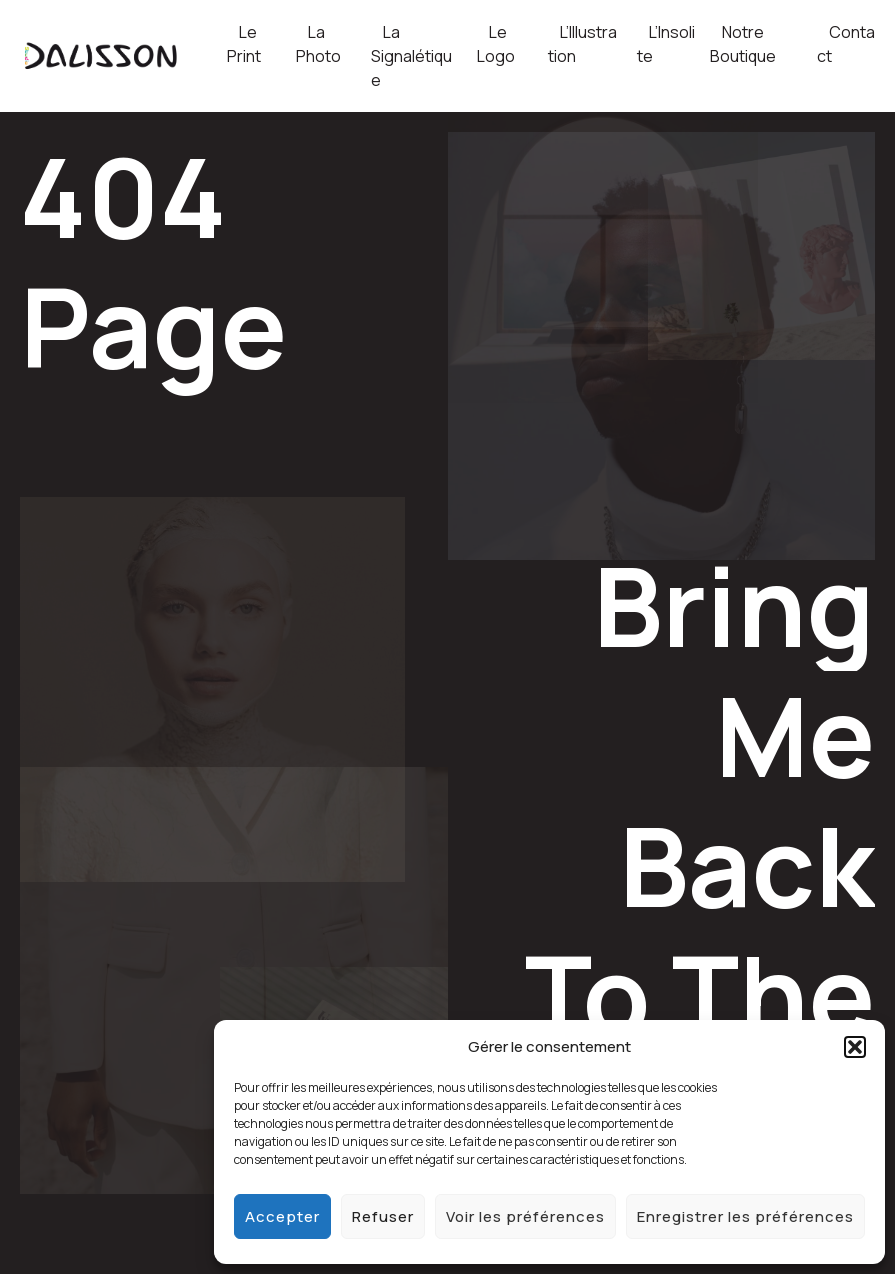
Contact (846, 44)
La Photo (318, 44)
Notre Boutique (743, 44)
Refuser (383, 1216)
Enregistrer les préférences (745, 1216)
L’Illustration (582, 44)
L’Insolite (666, 44)
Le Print (244, 44)
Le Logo (496, 44)
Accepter (282, 1216)
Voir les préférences (525, 1216)
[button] (855, 1047)
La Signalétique (411, 56)
